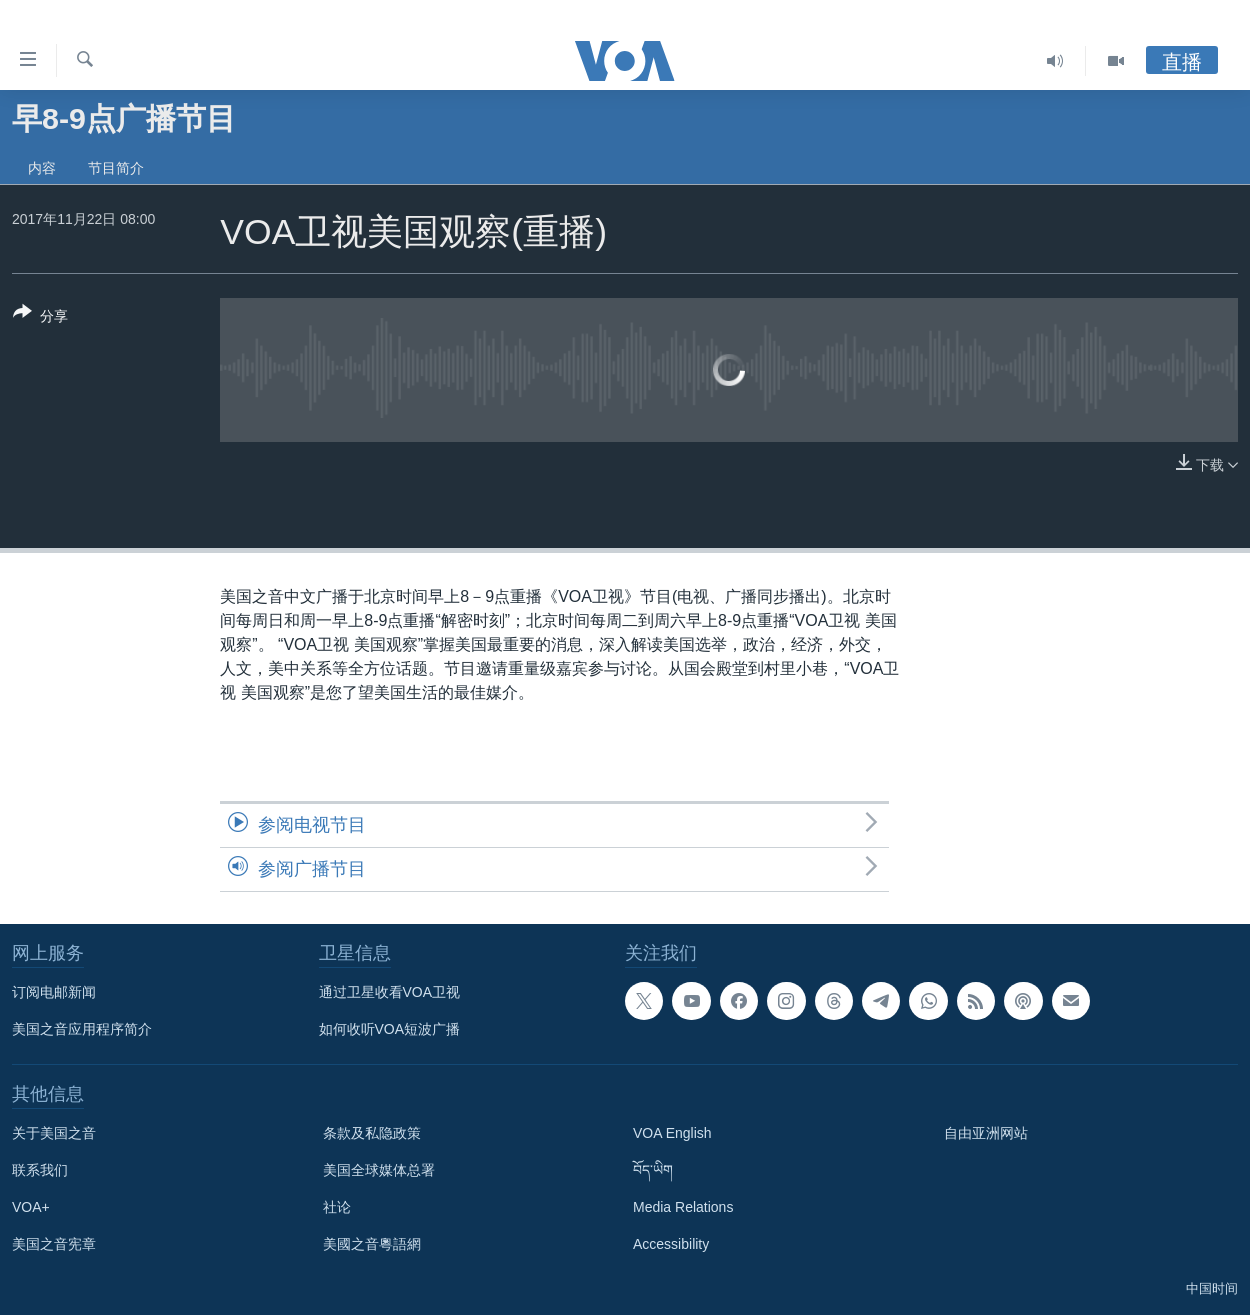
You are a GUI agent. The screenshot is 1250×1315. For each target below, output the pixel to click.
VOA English (672, 1133)
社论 (337, 1207)
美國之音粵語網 (372, 1244)
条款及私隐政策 (372, 1133)
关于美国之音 (54, 1133)
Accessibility (671, 1244)
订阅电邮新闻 (54, 992)
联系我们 (40, 1170)
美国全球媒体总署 (379, 1170)
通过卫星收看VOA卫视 (390, 992)
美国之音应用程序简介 (82, 1029)
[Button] (40, 318)
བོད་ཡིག (653, 1170)
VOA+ (31, 1207)
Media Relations (683, 1207)
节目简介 (116, 168)
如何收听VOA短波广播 (390, 1029)
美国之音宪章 (54, 1244)
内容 (42, 168)
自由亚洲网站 (986, 1133)
